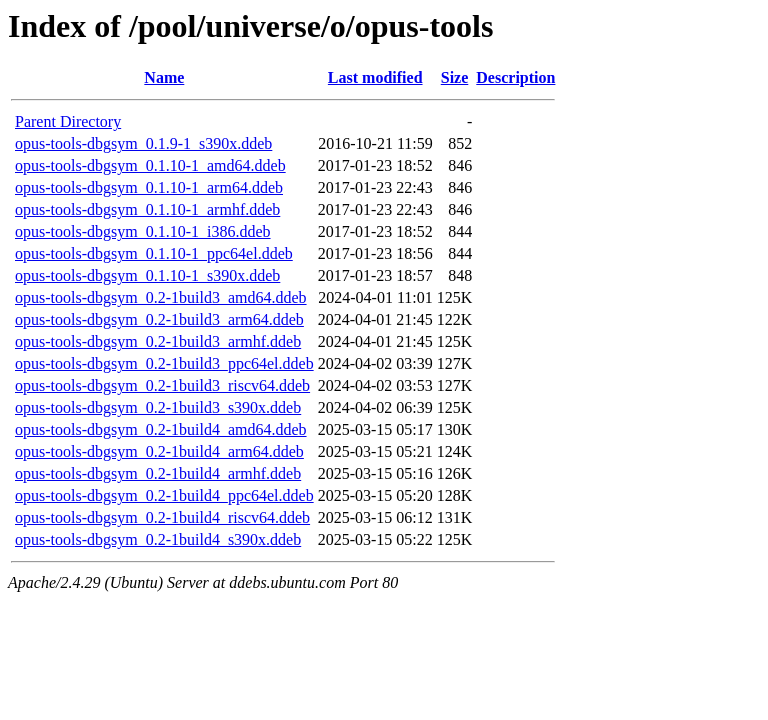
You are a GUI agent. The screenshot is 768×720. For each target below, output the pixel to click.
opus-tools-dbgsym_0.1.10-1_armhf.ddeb (147, 209)
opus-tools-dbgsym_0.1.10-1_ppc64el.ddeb (154, 253)
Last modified (375, 77)
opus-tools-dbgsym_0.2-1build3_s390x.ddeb (158, 407)
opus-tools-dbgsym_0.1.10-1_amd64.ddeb (150, 165)
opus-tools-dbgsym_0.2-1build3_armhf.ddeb (158, 341)
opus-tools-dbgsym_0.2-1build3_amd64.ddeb (161, 297)
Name (164, 77)
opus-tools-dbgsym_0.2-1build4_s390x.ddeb (158, 539)
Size (455, 77)
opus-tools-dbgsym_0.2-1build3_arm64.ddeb (159, 319)
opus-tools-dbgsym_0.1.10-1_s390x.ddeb (147, 275)
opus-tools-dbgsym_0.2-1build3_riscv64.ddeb (162, 385)
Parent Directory (68, 121)
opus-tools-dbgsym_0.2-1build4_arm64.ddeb (159, 451)
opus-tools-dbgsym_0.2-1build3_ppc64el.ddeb (164, 363)
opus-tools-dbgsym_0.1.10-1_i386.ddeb (143, 231)
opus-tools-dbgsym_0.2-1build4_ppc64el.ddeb (164, 495)
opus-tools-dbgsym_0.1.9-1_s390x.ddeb (143, 143)
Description (515, 77)
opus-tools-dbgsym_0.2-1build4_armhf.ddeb (158, 473)
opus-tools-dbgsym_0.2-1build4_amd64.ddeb (161, 429)
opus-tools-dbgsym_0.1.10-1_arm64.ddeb (149, 187)
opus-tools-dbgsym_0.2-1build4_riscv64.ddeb (162, 517)
